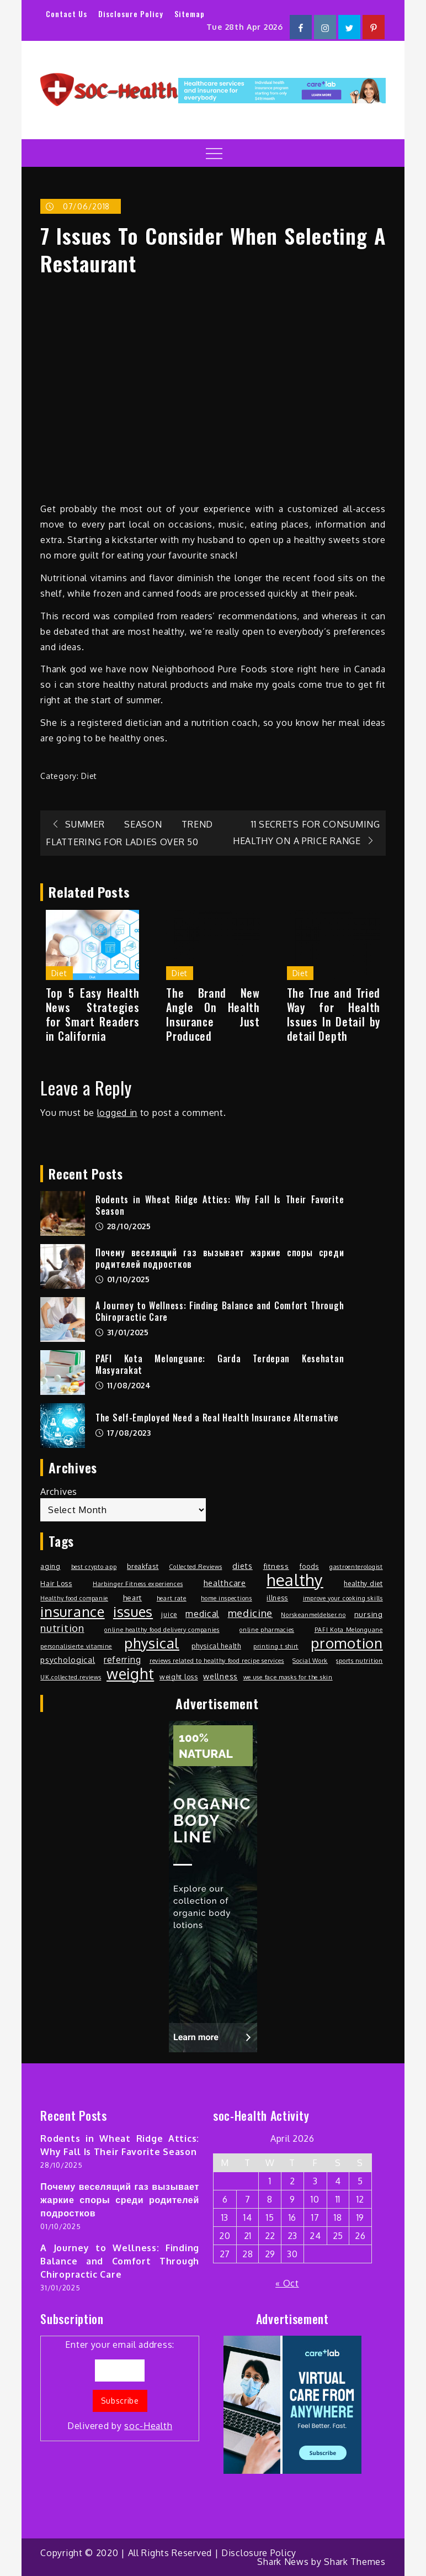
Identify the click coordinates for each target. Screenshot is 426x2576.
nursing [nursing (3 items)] (368, 1614)
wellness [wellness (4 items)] (220, 1676)
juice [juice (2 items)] (169, 1614)
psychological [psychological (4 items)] (67, 1659)
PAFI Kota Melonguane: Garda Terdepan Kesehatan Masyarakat (219, 1364)
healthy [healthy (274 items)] (295, 1580)
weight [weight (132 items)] (130, 1674)
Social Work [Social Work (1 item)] (310, 1660)
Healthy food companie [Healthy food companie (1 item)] (74, 1598)
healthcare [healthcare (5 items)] (225, 1583)
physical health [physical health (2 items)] (216, 1645)
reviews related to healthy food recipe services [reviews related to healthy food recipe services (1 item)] (217, 1660)
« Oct (287, 2283)
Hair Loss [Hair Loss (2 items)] (56, 1583)
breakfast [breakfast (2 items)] (142, 1566)
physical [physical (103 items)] (151, 1643)
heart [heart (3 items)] (132, 1597)
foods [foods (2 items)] (310, 1566)
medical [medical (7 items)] (202, 1613)
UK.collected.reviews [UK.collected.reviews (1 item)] (70, 1677)
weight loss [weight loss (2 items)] (178, 1676)
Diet (89, 776)
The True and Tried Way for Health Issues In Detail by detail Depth (334, 1014)
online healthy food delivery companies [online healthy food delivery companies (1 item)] (162, 1630)
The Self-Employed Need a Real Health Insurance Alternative (217, 1417)
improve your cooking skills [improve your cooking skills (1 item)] (343, 1598)
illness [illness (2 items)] (277, 1597)
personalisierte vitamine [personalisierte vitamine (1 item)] (76, 1646)
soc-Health (148, 2425)
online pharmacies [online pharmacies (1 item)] (266, 1630)
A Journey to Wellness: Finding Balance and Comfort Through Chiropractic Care (219, 1311)
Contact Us (66, 13)
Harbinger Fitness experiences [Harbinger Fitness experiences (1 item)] (138, 1584)
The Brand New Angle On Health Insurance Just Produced (213, 1014)
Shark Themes (354, 2561)
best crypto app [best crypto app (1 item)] (94, 1567)
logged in (117, 1112)
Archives (58, 1491)
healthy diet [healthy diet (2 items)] (363, 1583)
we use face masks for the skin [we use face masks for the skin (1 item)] (288, 1677)
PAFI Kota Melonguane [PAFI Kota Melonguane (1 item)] (349, 1630)
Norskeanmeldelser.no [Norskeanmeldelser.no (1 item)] (313, 1615)
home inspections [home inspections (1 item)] (226, 1598)
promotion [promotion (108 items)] (346, 1643)
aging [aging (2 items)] (50, 1566)
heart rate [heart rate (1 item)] (172, 1598)
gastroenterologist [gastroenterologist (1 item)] (356, 1567)
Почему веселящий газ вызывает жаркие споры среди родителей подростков (219, 1258)
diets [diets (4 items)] (242, 1566)
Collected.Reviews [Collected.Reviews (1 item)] (195, 1567)
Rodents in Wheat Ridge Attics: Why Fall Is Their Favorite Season (219, 1205)
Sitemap (189, 13)
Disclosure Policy (130, 13)
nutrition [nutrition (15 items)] (62, 1627)
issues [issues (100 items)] (133, 1611)
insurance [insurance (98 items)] (72, 1611)
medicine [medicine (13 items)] (250, 1612)
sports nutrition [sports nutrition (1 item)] (359, 1660)
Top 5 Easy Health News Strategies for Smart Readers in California (93, 1014)
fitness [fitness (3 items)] (276, 1566)
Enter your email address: (119, 2385)
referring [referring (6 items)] (122, 1659)
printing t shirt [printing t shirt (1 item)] (276, 1646)
